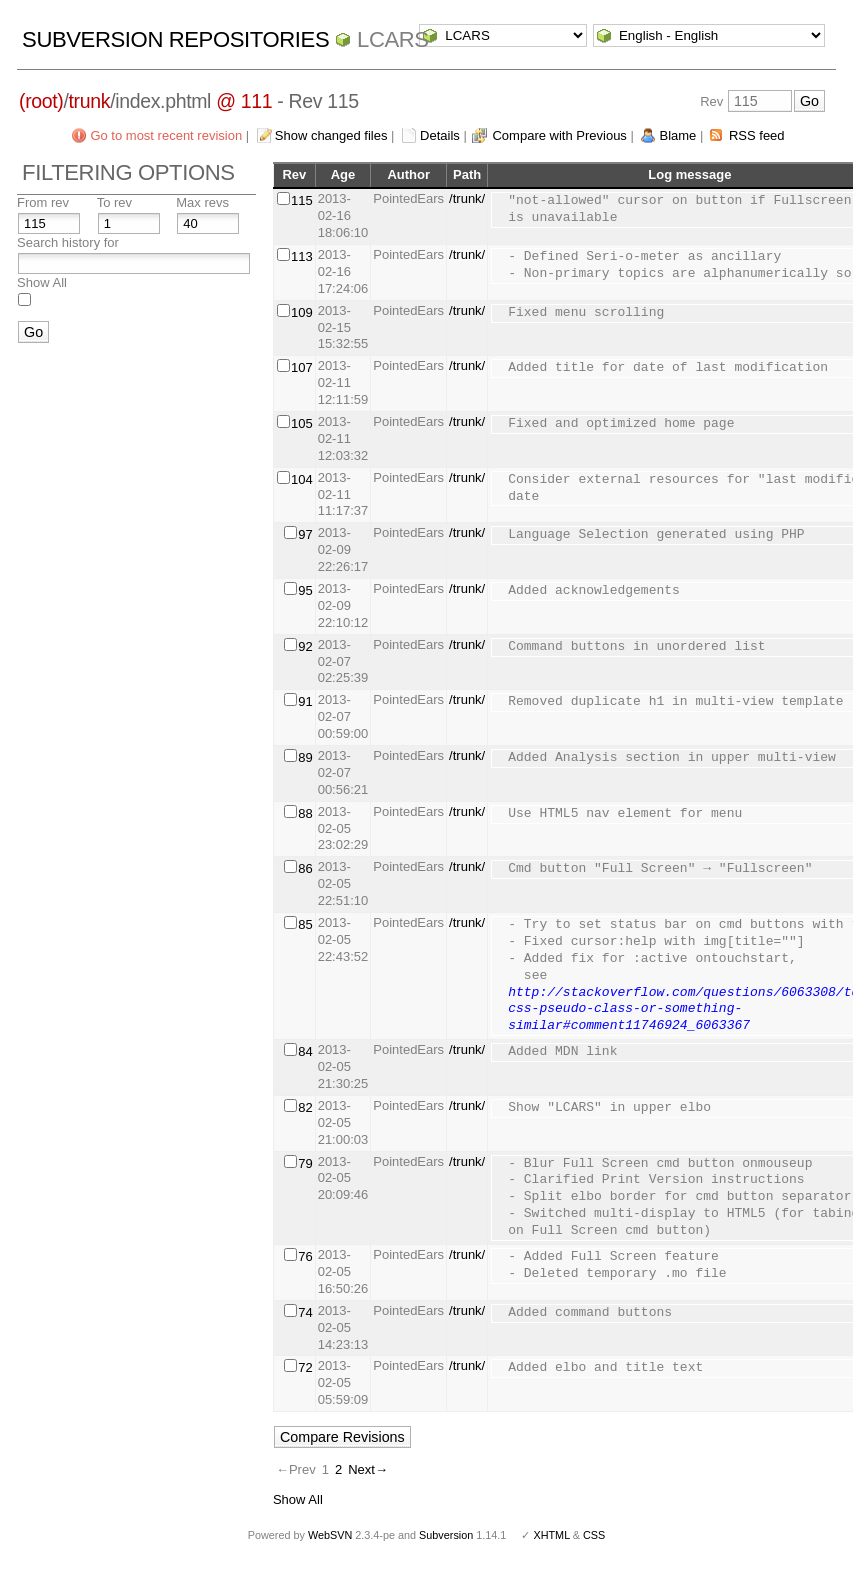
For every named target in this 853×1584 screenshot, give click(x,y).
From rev (43, 202)
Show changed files (331, 135)
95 (305, 590)
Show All (42, 282)
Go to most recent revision (166, 135)
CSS (594, 1535)
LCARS (393, 39)
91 (305, 701)
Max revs (202, 202)
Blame (677, 135)
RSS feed (757, 135)
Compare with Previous (559, 135)
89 (305, 757)
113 (302, 256)
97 (305, 534)
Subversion (446, 1535)
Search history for (68, 242)
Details (440, 135)
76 (305, 1256)
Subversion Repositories (175, 39)
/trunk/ (467, 198)
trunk (90, 101)
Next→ (368, 1469)
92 (305, 646)
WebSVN (330, 1535)
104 (302, 479)
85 (305, 924)
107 (302, 367)
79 (305, 1163)
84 (305, 1051)
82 (305, 1107)
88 (305, 813)
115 (302, 200)
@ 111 (244, 101)
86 (305, 868)
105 (302, 423)
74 (305, 1312)
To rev (114, 202)
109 (302, 312)
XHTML (551, 1535)
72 (305, 1367)
